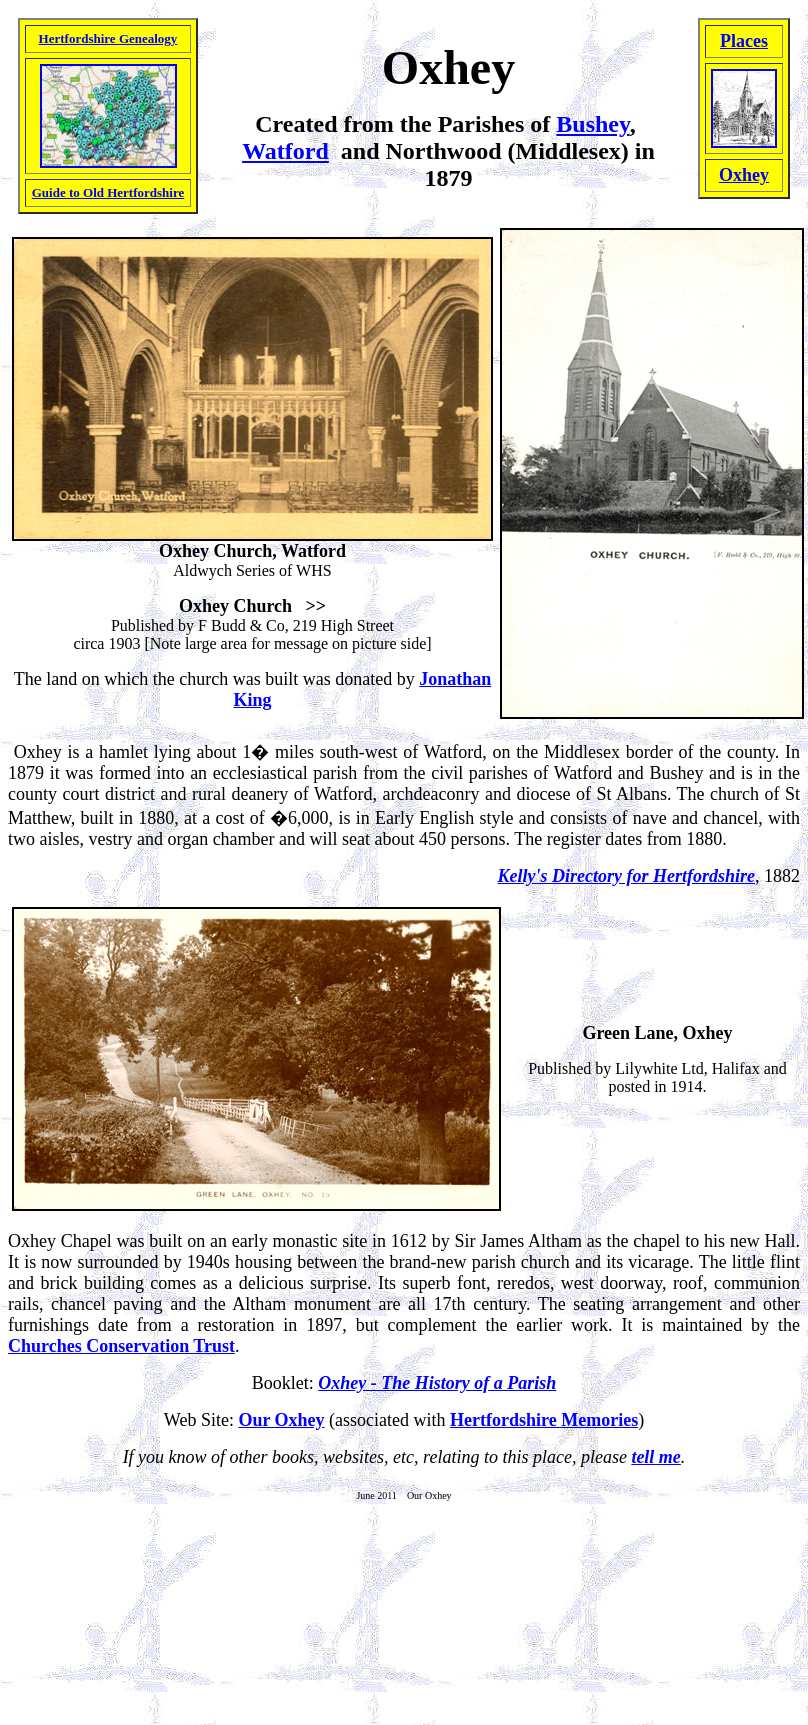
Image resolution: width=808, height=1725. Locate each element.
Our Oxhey (281, 1420)
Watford (285, 151)
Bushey (592, 124)
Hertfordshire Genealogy (108, 38)
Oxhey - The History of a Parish (437, 1383)
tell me (655, 1457)
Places (744, 41)
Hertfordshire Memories (544, 1420)
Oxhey (744, 175)
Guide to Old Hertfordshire (108, 192)
